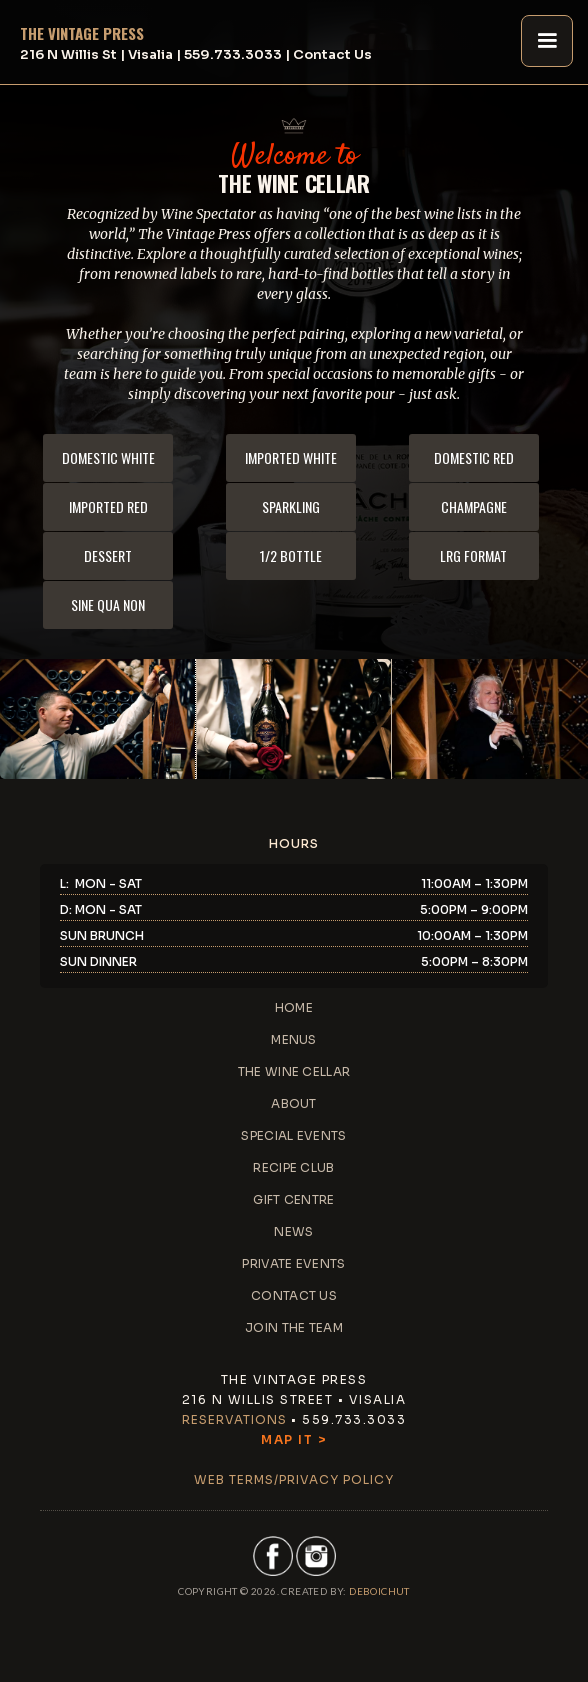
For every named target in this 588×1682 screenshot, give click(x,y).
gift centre (293, 1199)
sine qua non (108, 604)
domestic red (474, 457)
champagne (474, 506)
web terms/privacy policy (294, 1479)
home (294, 1007)
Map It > (294, 1439)
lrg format (473, 555)
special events (293, 1135)
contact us (294, 1295)
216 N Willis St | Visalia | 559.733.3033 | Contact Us (196, 54)
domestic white (108, 457)
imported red (108, 506)
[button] (547, 41)
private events (293, 1263)
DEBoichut (379, 1591)
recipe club (293, 1167)
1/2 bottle (291, 555)
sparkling (291, 506)
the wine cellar (294, 1071)
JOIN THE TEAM (294, 1327)
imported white (291, 457)
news (293, 1231)
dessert (108, 555)
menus (294, 1039)
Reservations (234, 1419)
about (294, 1103)
